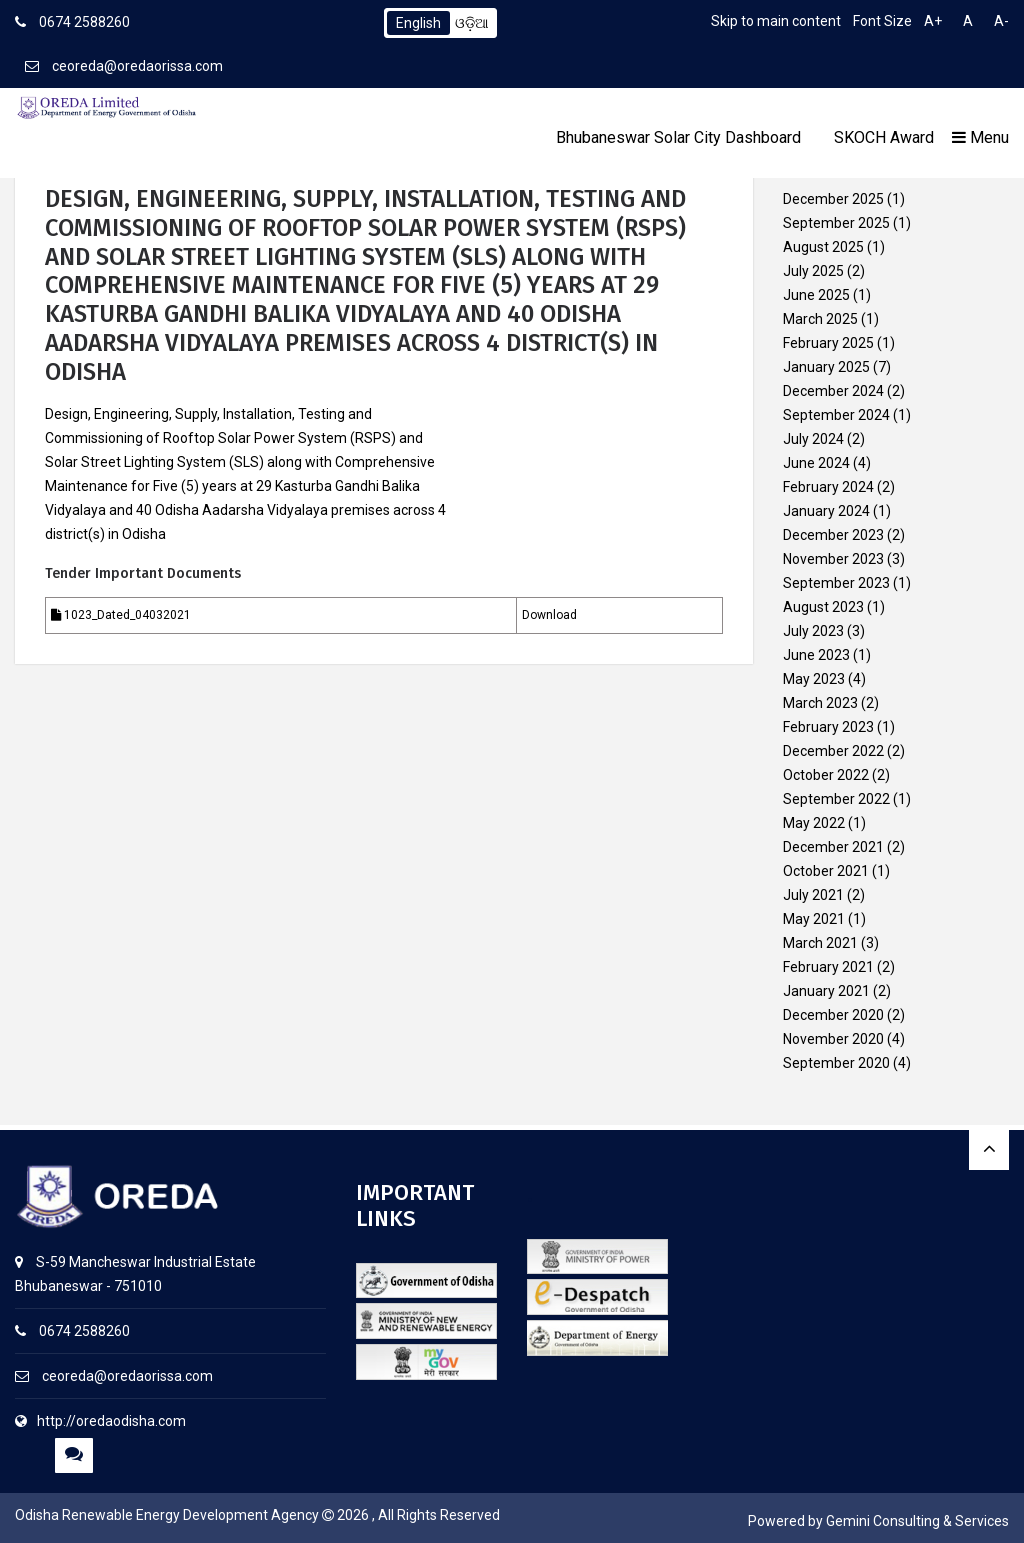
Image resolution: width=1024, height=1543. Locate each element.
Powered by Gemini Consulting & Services (878, 1521)
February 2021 (828, 967)
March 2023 (820, 703)
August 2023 (823, 607)
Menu (980, 137)
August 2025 (823, 247)
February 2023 (828, 727)
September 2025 (836, 223)
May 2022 (814, 823)
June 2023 (816, 655)
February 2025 (828, 343)
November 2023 (833, 559)
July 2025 (813, 271)
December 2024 (833, 391)
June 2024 (816, 463)
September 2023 (836, 583)
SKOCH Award (884, 137)
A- (1001, 21)
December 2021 (833, 847)
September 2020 (836, 1063)
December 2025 (833, 199)
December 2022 (833, 751)
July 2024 (813, 439)
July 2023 (813, 631)
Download (549, 615)
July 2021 (813, 895)
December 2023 (833, 535)
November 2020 (833, 1039)
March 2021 (820, 943)
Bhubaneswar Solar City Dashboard (678, 137)
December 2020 (833, 1015)
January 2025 (826, 367)
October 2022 (826, 775)
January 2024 (826, 511)
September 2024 (836, 415)
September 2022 (836, 799)
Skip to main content (776, 21)
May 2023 (814, 679)
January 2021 (826, 991)
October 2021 (826, 871)
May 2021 (814, 919)
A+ (933, 21)
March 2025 (820, 319)
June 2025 (816, 295)
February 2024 (828, 487)
